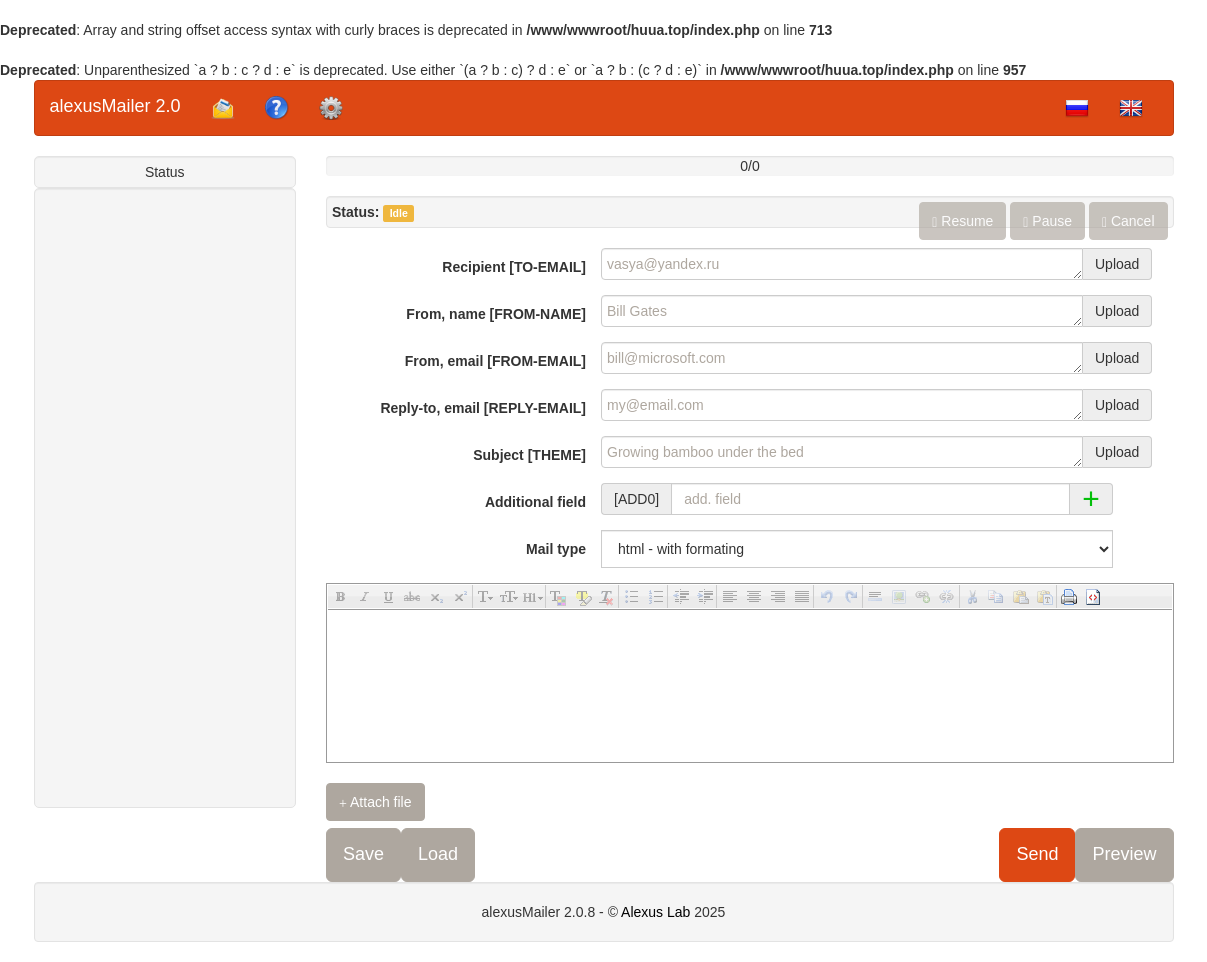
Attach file (375, 802)
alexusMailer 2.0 (115, 106)
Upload (1117, 264)
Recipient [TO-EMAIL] (514, 267)
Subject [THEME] (529, 455)
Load (438, 854)
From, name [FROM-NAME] (496, 314)
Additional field (535, 502)
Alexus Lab (655, 912)
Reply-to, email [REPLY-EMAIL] (483, 408)
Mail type (556, 549)
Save (363, 854)
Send (1037, 854)
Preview (1124, 854)
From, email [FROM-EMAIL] (495, 361)
